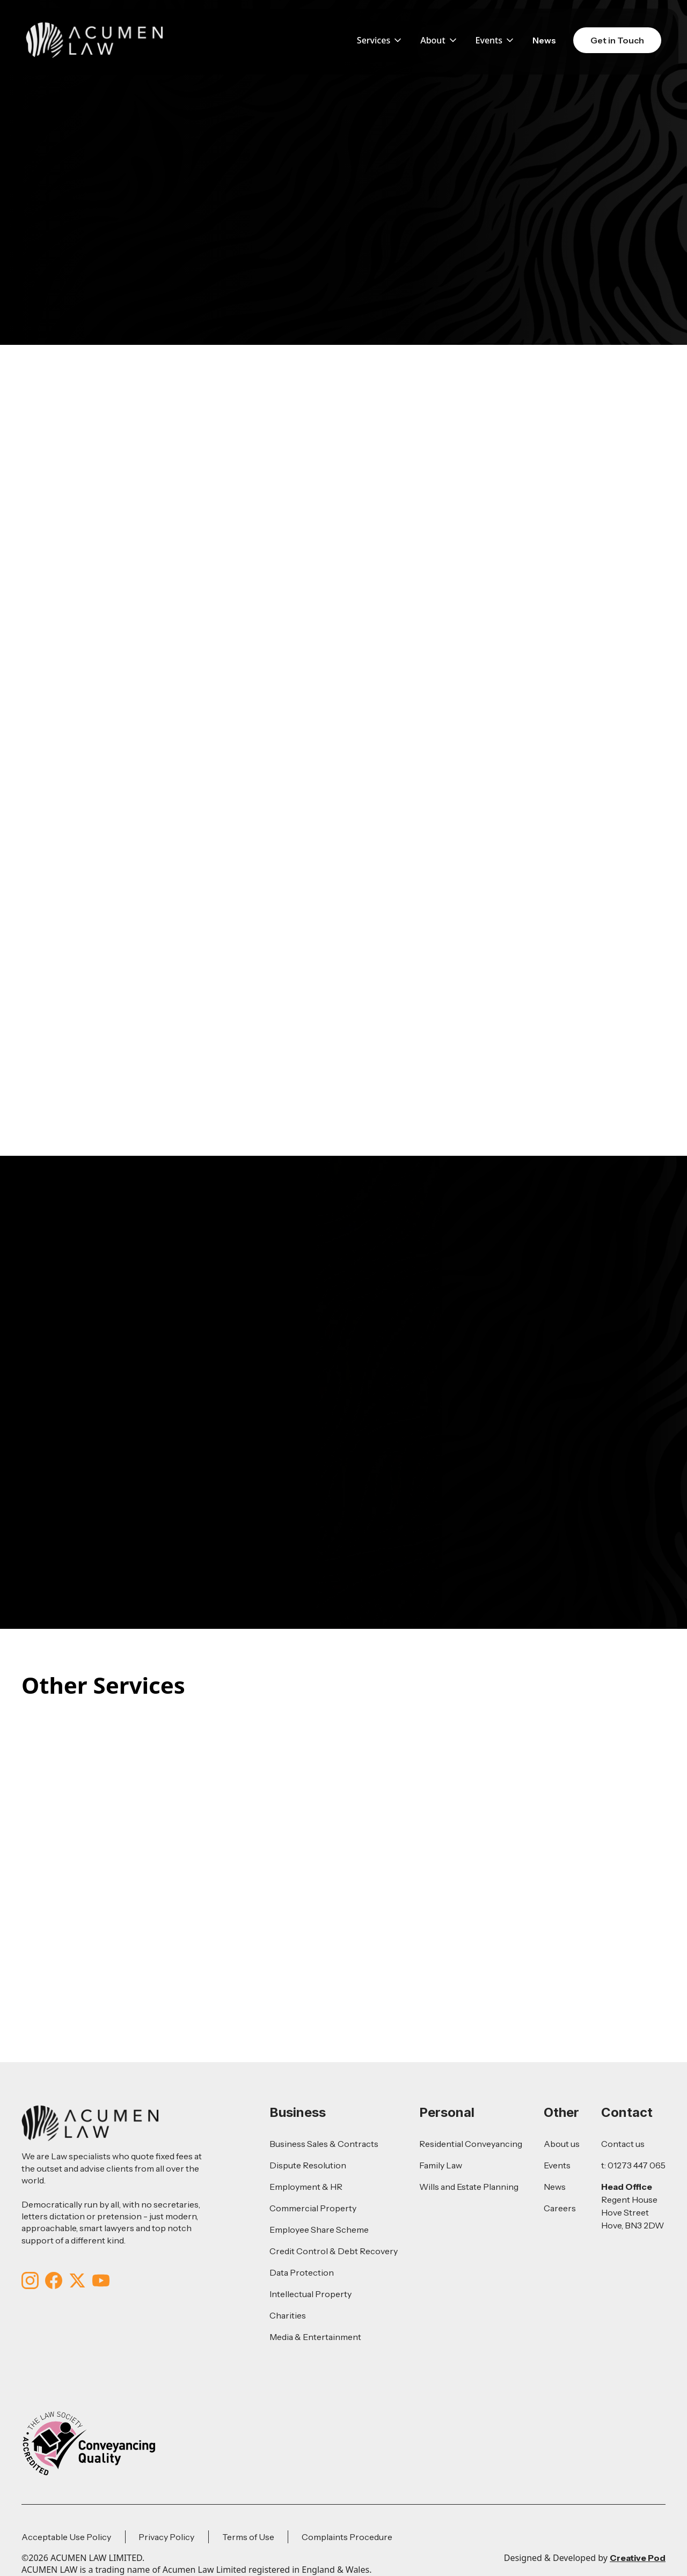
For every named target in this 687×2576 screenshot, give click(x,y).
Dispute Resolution (307, 2165)
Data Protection (301, 2272)
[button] (380, 40)
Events (557, 2165)
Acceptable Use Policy (66, 2536)
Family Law (440, 2165)
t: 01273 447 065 (633, 2165)
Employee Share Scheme (319, 2229)
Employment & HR (305, 2186)
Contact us (623, 2143)
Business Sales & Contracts (323, 2143)
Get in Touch (617, 40)
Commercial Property (312, 2208)
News (544, 40)
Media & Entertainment (315, 2336)
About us (562, 2143)
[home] (94, 40)
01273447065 (266, 1333)
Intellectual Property (310, 2294)
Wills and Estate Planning (468, 2186)
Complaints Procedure (347, 2536)
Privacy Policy (166, 2536)
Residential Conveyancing (470, 2143)
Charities (287, 2315)
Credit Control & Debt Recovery (333, 2251)
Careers (560, 2208)
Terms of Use (248, 2536)
